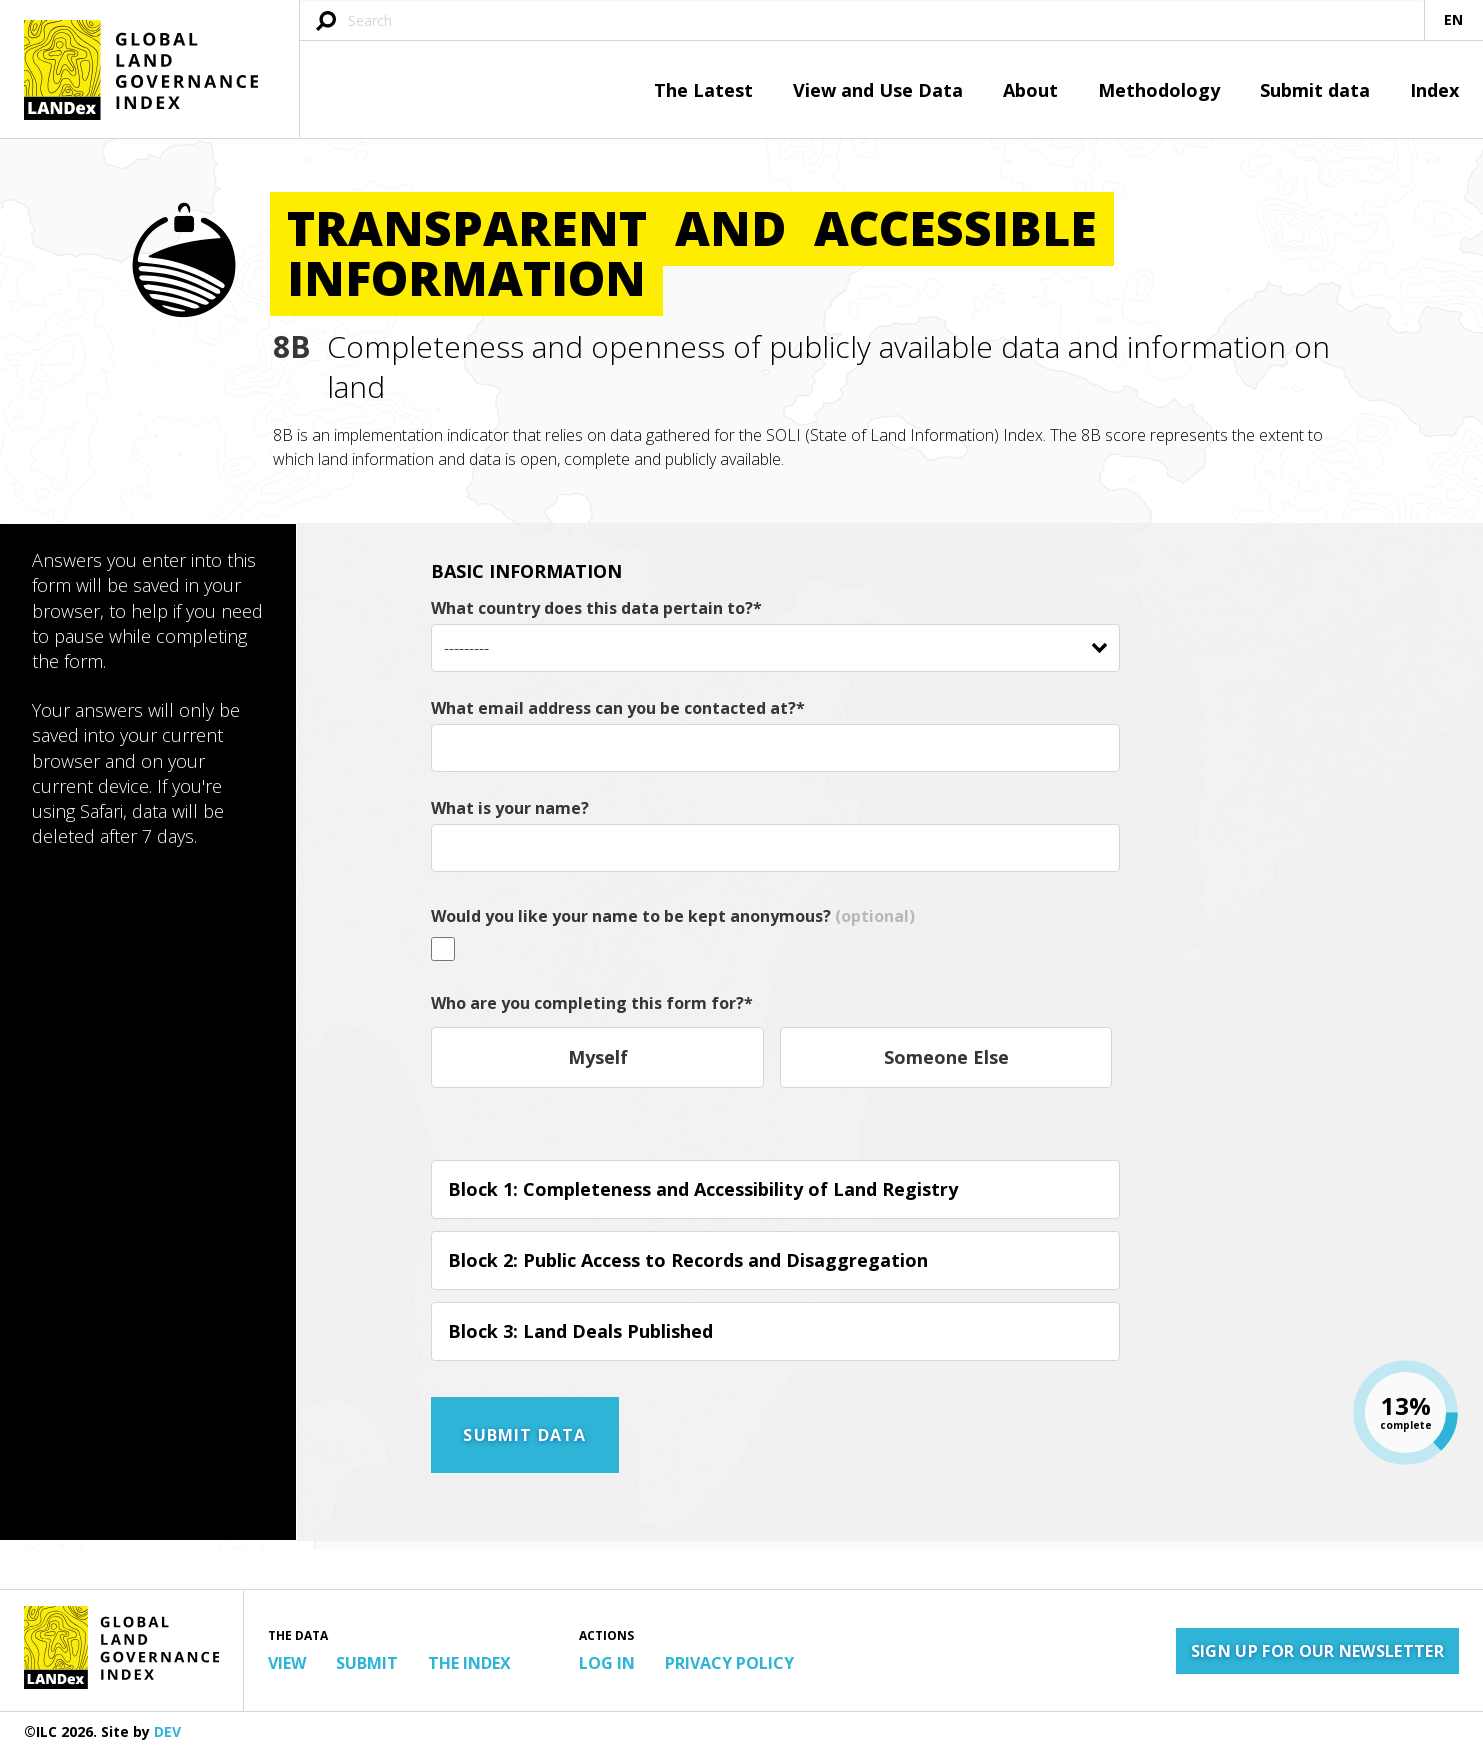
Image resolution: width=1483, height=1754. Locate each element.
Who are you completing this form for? (592, 1003)
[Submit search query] (326, 22)
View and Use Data (878, 90)
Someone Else (946, 1057)
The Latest (703, 90)
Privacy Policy (729, 1663)
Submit (367, 1663)
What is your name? (510, 808)
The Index (469, 1663)
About (1030, 90)
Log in (607, 1663)
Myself (598, 1057)
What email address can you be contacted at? (618, 708)
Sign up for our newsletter (1317, 1651)
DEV (167, 1731)
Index (1434, 90)
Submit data (1315, 90)
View (287, 1663)
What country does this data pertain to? (596, 608)
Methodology (1159, 90)
